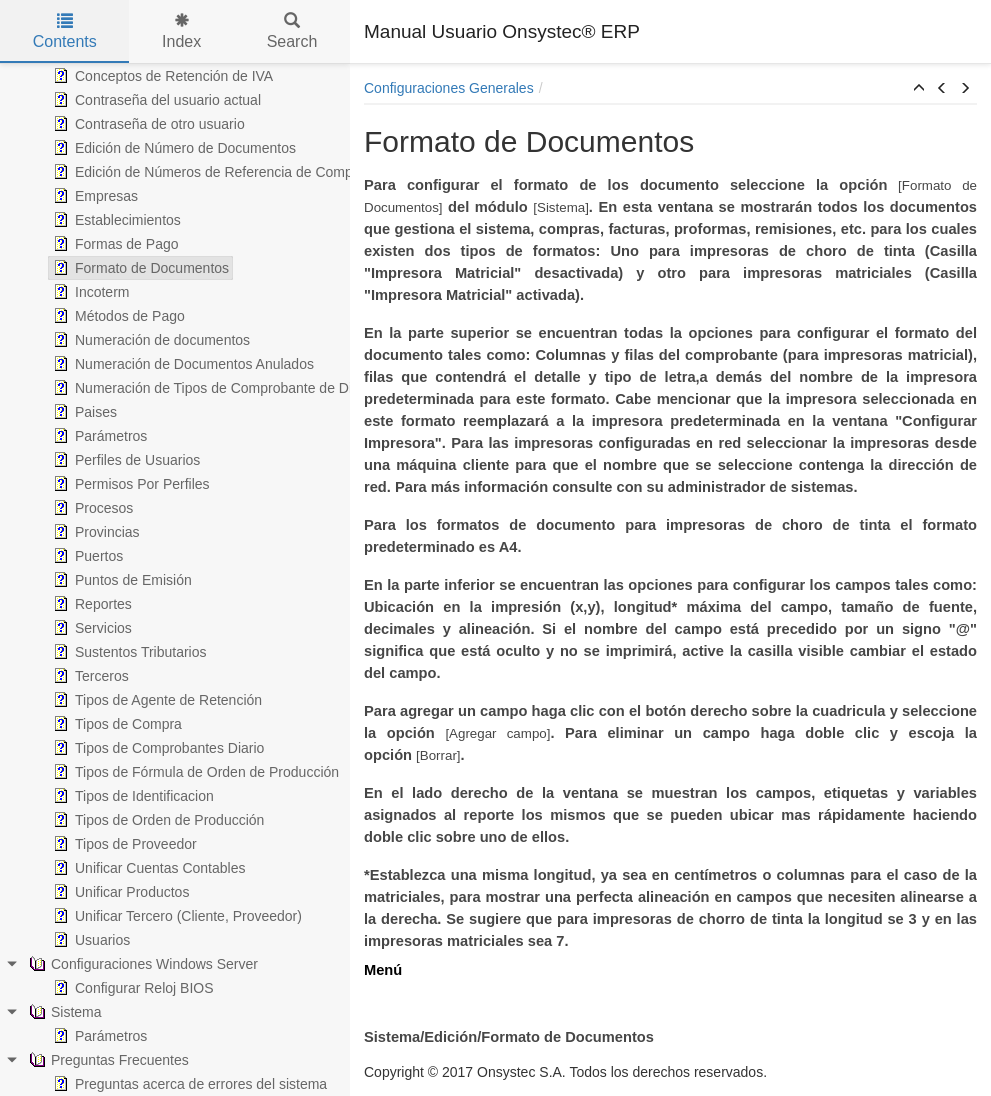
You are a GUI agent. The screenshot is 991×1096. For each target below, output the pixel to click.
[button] (919, 89)
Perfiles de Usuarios (124, 460)
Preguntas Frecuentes (107, 1060)
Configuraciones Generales (449, 88)
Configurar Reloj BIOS (131, 988)
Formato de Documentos (139, 268)
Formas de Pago (114, 244)
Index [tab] (181, 31)
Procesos (91, 508)
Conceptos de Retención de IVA (161, 76)
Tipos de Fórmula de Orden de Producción (194, 772)
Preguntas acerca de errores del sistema (188, 1084)
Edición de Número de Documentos (172, 148)
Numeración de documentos (149, 340)
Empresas (93, 196)
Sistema (63, 1012)
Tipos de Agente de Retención (155, 700)
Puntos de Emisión (120, 580)
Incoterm (89, 292)
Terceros (89, 676)
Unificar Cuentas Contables (147, 868)
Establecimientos (115, 220)
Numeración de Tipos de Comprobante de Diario (212, 388)
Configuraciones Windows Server (141, 964)
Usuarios (89, 940)
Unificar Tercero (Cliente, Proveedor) (175, 916)
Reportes (90, 604)
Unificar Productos (119, 892)
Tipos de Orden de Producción (156, 820)
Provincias (94, 532)
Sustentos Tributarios (128, 652)
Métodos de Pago (117, 316)
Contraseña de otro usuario (147, 124)
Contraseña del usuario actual (155, 100)
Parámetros (98, 436)
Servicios (90, 628)
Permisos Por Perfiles (129, 484)
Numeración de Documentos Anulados (181, 364)
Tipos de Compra (115, 724)
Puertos (86, 556)
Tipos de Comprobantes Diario (156, 748)
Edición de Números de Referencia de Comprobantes (228, 172)
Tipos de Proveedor (123, 844)
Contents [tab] (65, 31)
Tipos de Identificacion (131, 796)
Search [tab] (292, 31)
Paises (83, 412)
